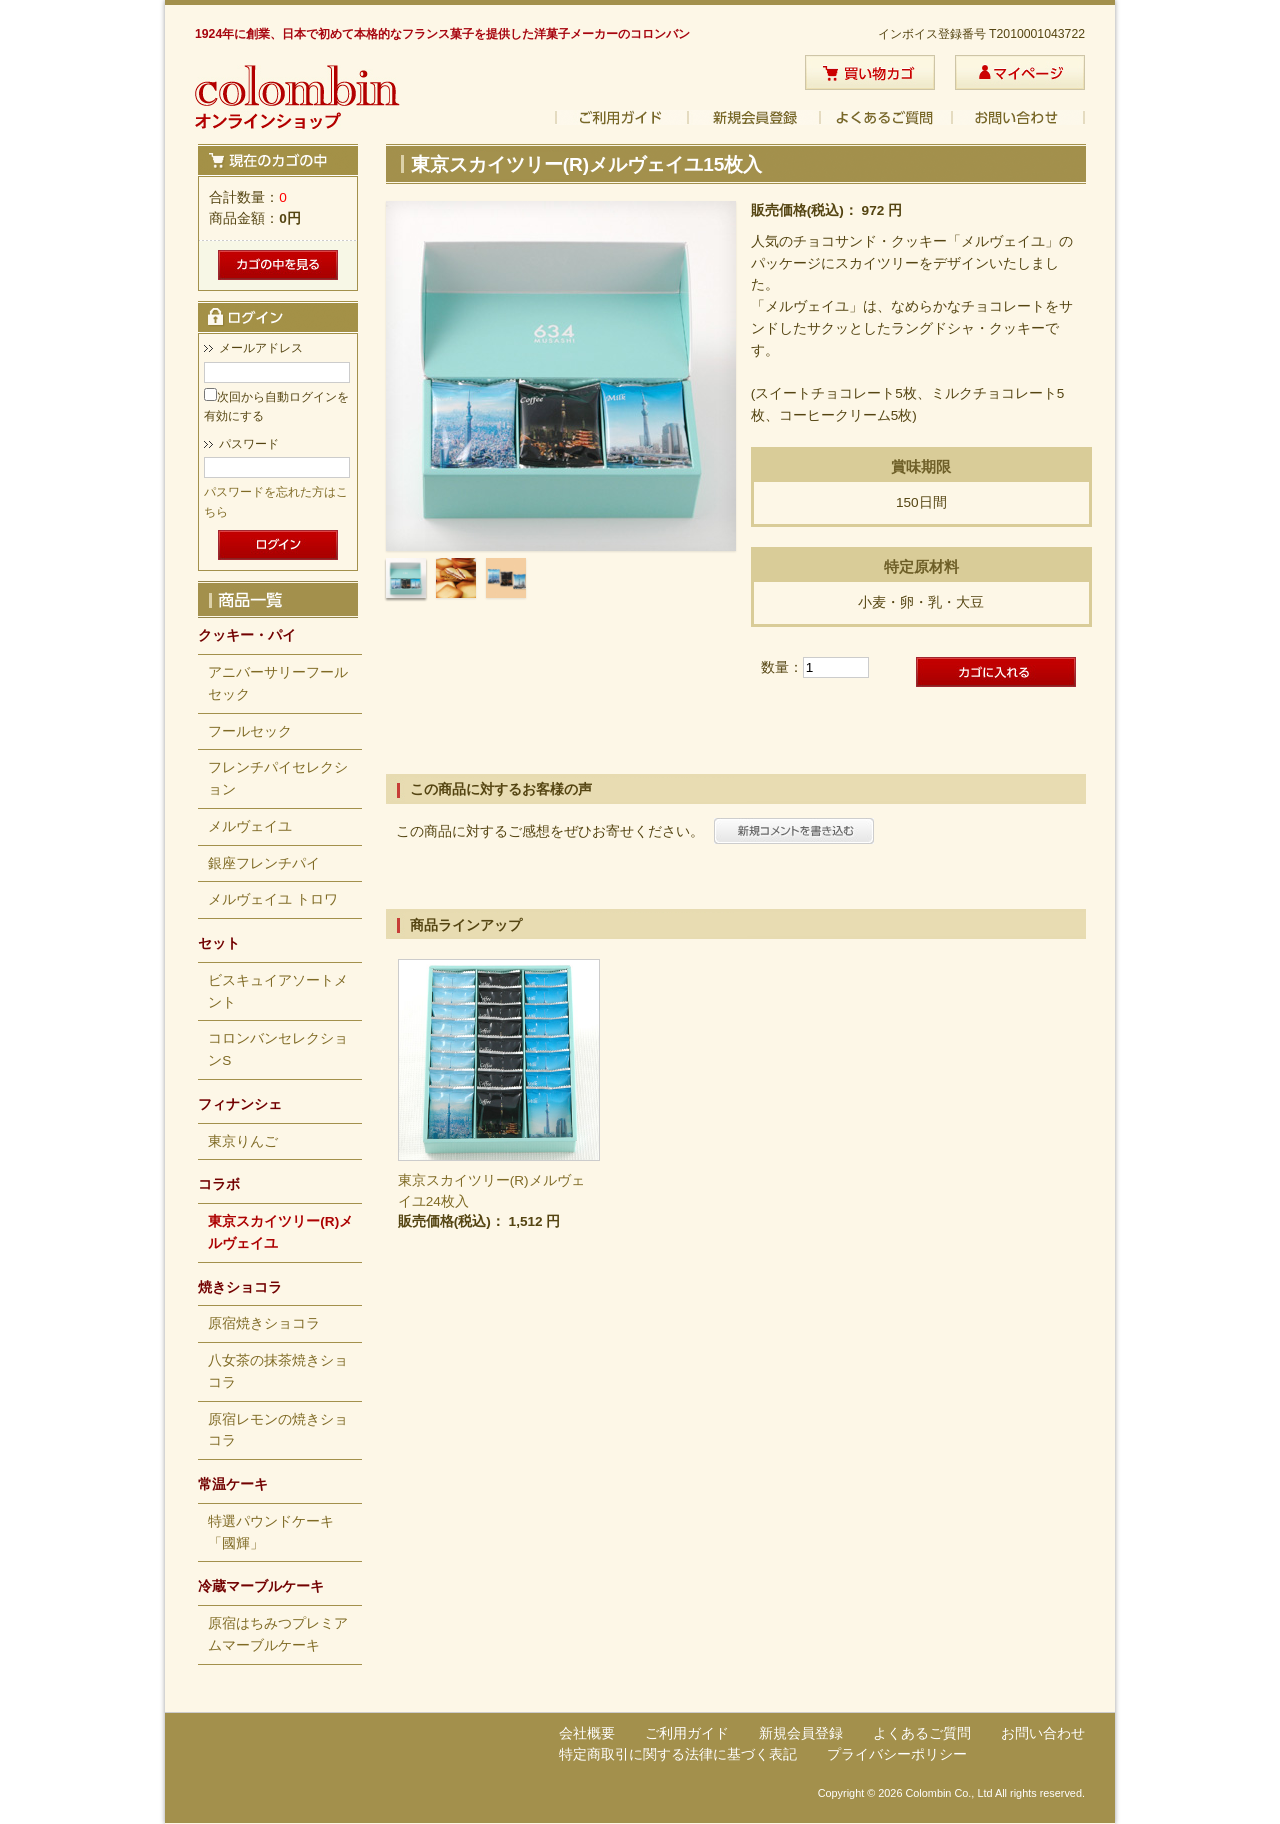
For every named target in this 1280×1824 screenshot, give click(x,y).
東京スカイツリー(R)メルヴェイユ (280, 1232)
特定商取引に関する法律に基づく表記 (678, 1754)
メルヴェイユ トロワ (273, 899)
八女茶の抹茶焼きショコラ (278, 1371)
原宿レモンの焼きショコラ (278, 1430)
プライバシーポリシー (897, 1754)
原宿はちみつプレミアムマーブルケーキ (278, 1634)
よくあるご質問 (887, 117)
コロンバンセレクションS (278, 1049)
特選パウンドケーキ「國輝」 (271, 1532)
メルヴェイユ (250, 826)
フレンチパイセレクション (278, 778)
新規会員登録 (755, 117)
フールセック (250, 731)
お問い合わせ (1019, 117)
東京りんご (243, 1141)
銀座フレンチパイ (264, 863)
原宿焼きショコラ (264, 1323)
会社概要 (587, 1733)
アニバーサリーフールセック (278, 683)
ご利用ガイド (622, 117)
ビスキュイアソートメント (278, 991)
